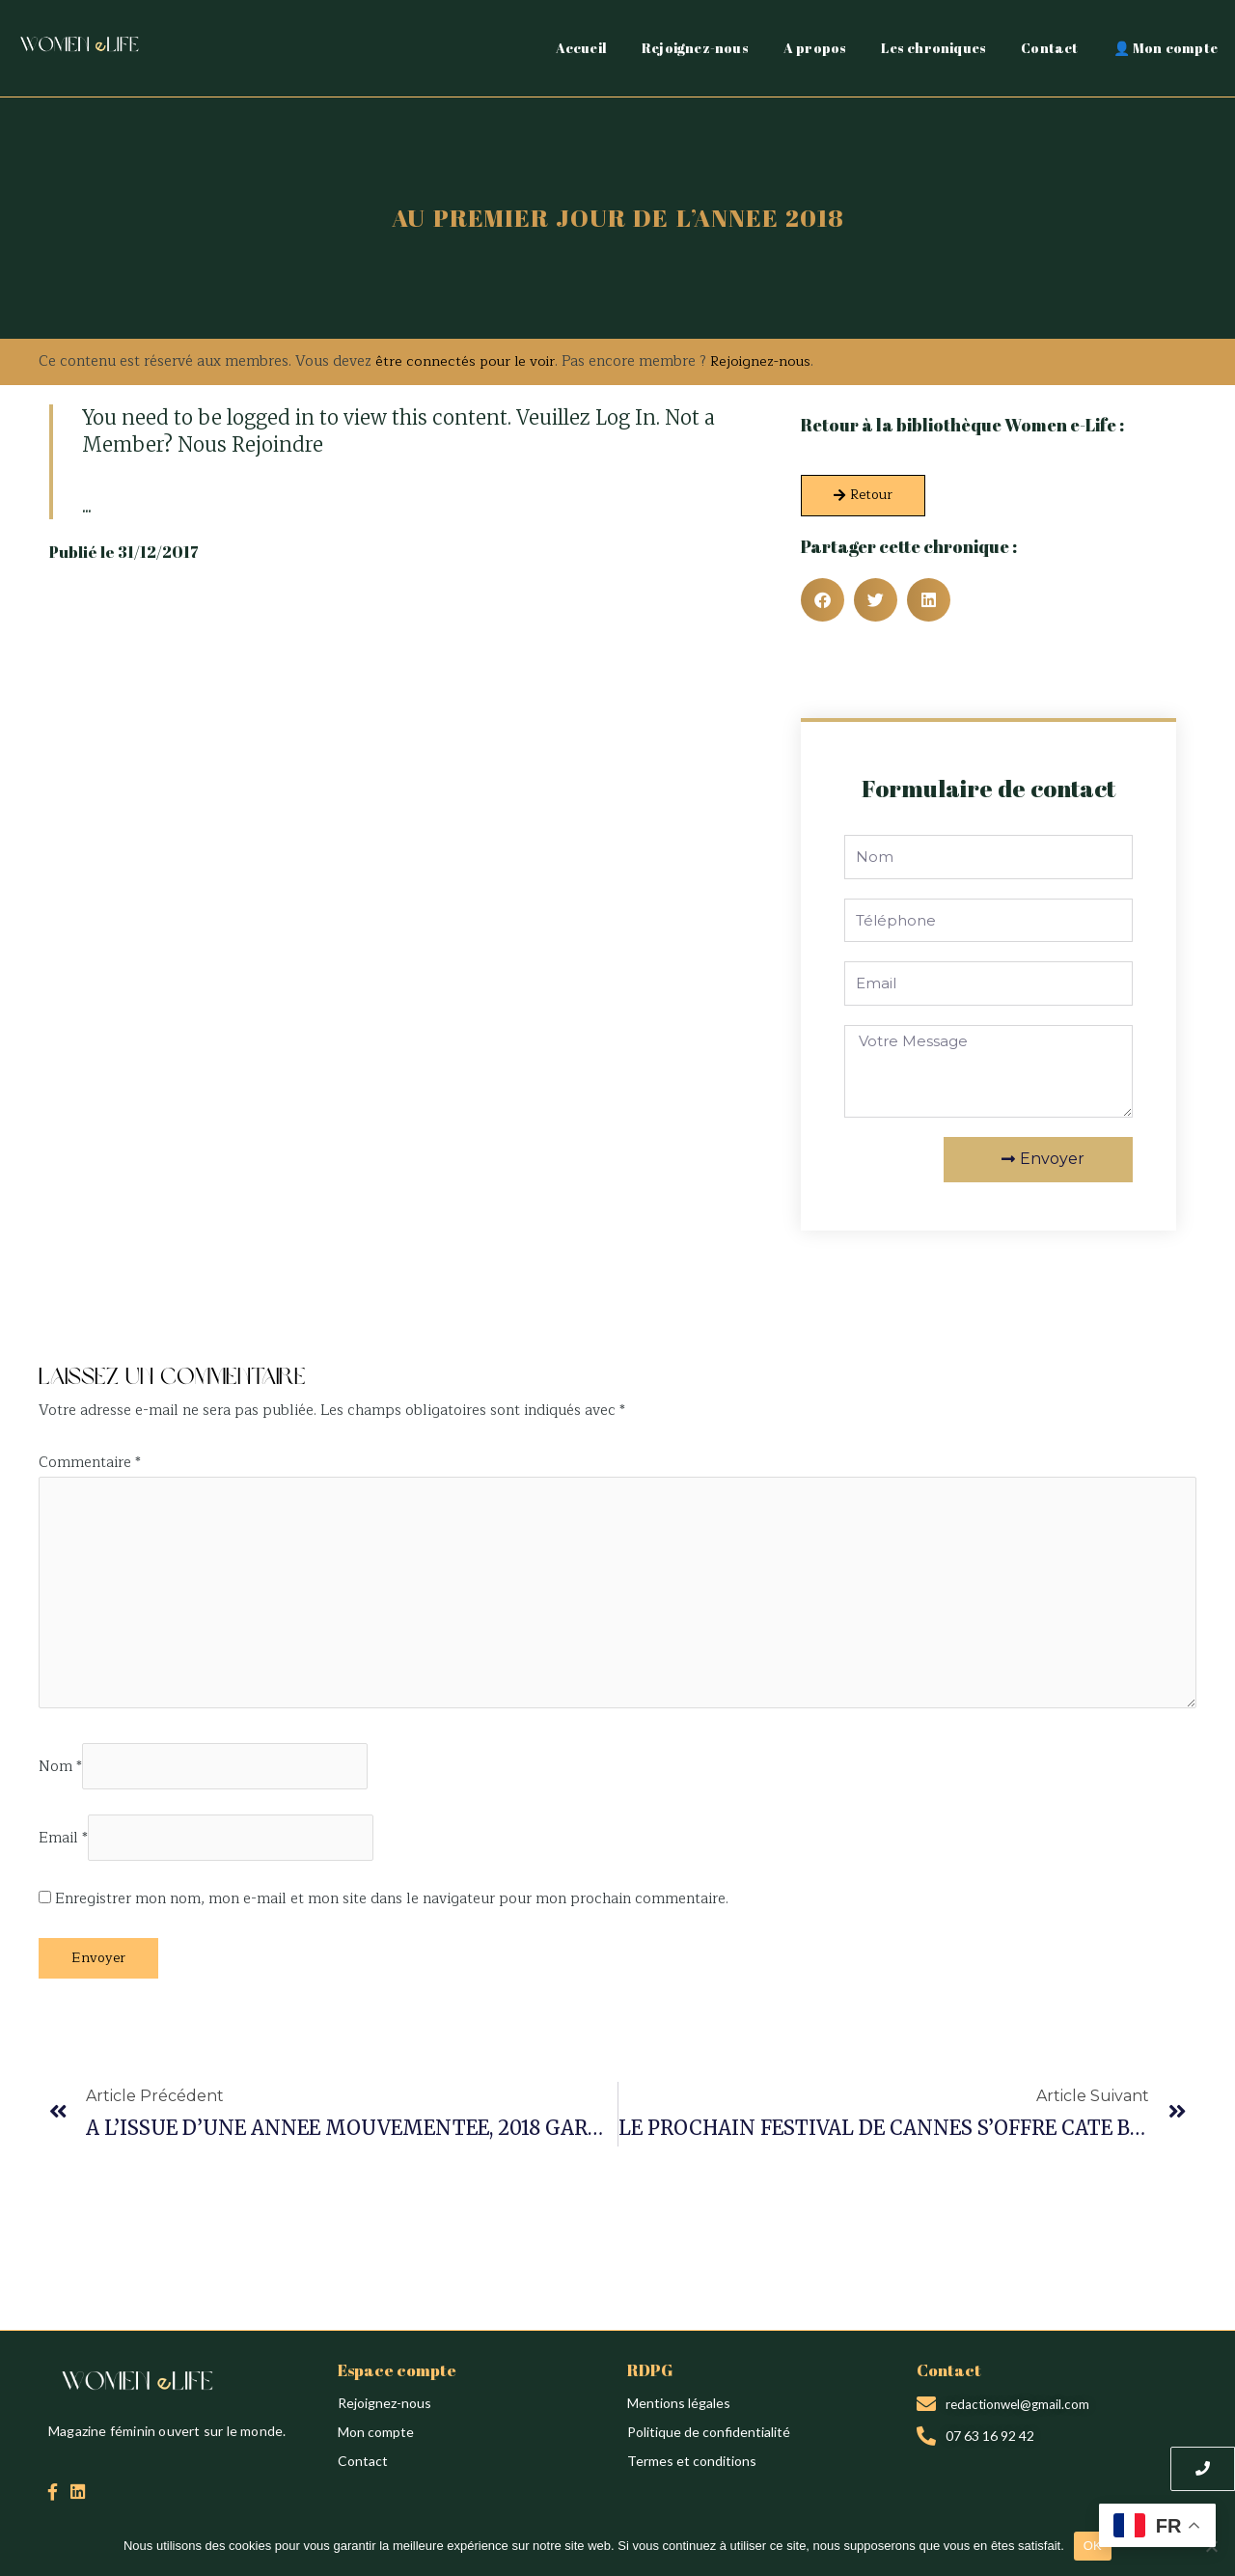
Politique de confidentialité (708, 2441)
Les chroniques (933, 48)
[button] (822, 600)
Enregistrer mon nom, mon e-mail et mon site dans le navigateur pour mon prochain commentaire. (391, 1909)
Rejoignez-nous (695, 48)
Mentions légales (678, 2412)
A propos (815, 48)
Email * (63, 1848)
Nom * (60, 1774)
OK (1093, 2545)
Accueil (581, 48)
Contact (1049, 48)
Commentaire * (90, 1463)
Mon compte (376, 2441)
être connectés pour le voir (467, 361)
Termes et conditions (691, 2470)
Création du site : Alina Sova (123, 1333)
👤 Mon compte (1165, 48)
